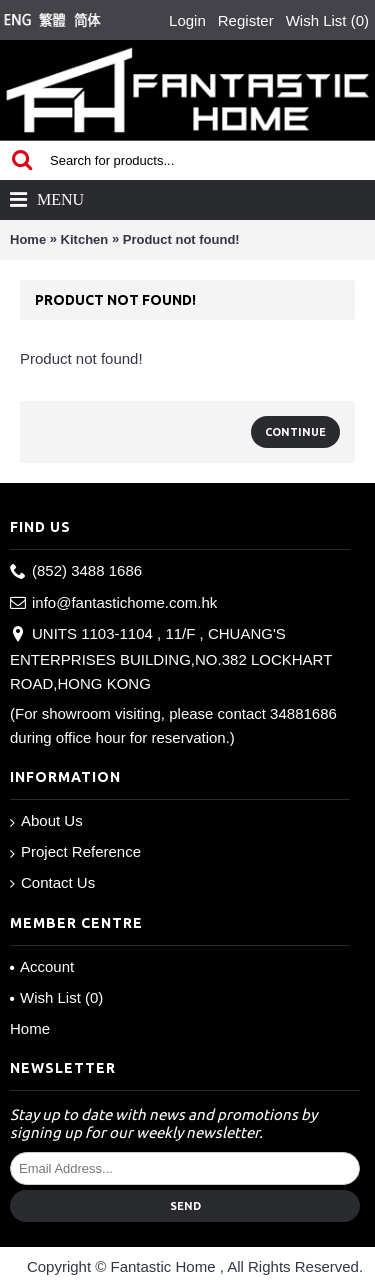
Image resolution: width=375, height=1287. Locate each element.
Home (28, 239)
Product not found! (181, 239)
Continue (295, 432)
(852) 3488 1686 (76, 571)
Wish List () (56, 997)
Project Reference (75, 852)
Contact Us (52, 883)
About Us (46, 821)
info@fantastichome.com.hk (113, 603)
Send (185, 1206)
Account (42, 966)
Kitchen (85, 239)
